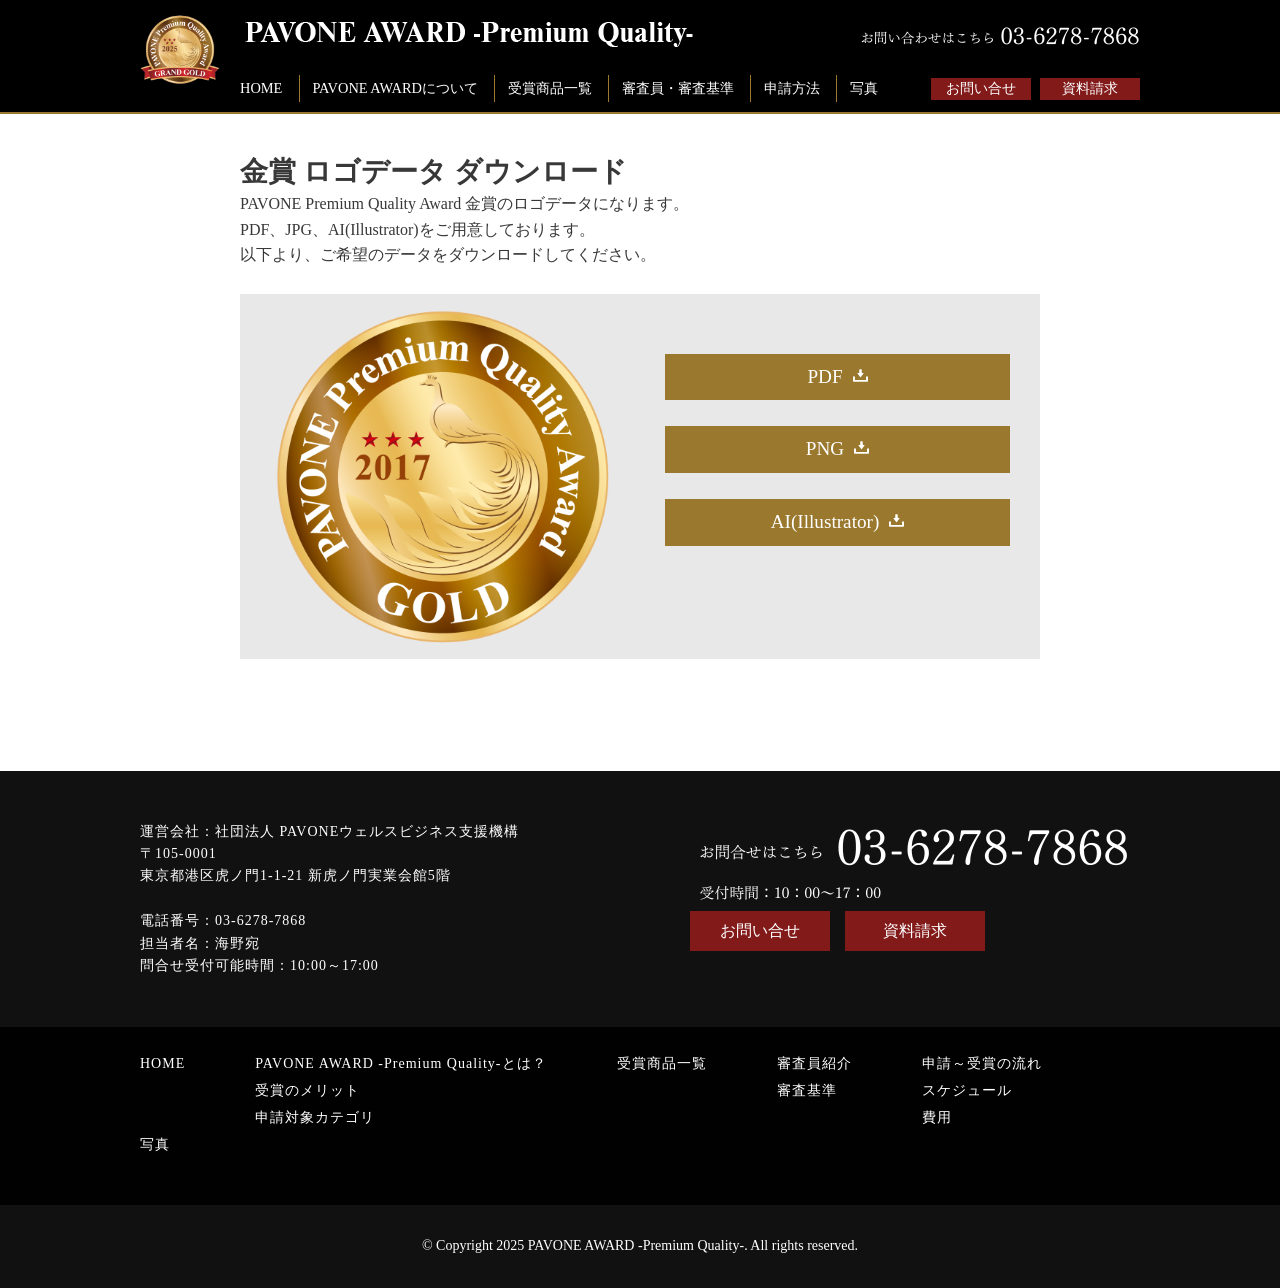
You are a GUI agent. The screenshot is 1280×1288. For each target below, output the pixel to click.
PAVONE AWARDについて (395, 88)
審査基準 (807, 1090)
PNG (825, 448)
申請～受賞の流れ (982, 1063)
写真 (864, 88)
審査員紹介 (814, 1063)
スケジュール (967, 1090)
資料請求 (1090, 88)
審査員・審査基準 (678, 88)
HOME (261, 88)
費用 (937, 1117)
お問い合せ (981, 88)
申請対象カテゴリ (315, 1117)
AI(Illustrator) (825, 521)
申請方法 (792, 88)
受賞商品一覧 (550, 88)
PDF (824, 376)
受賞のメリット (307, 1090)
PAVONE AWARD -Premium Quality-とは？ (400, 1063)
